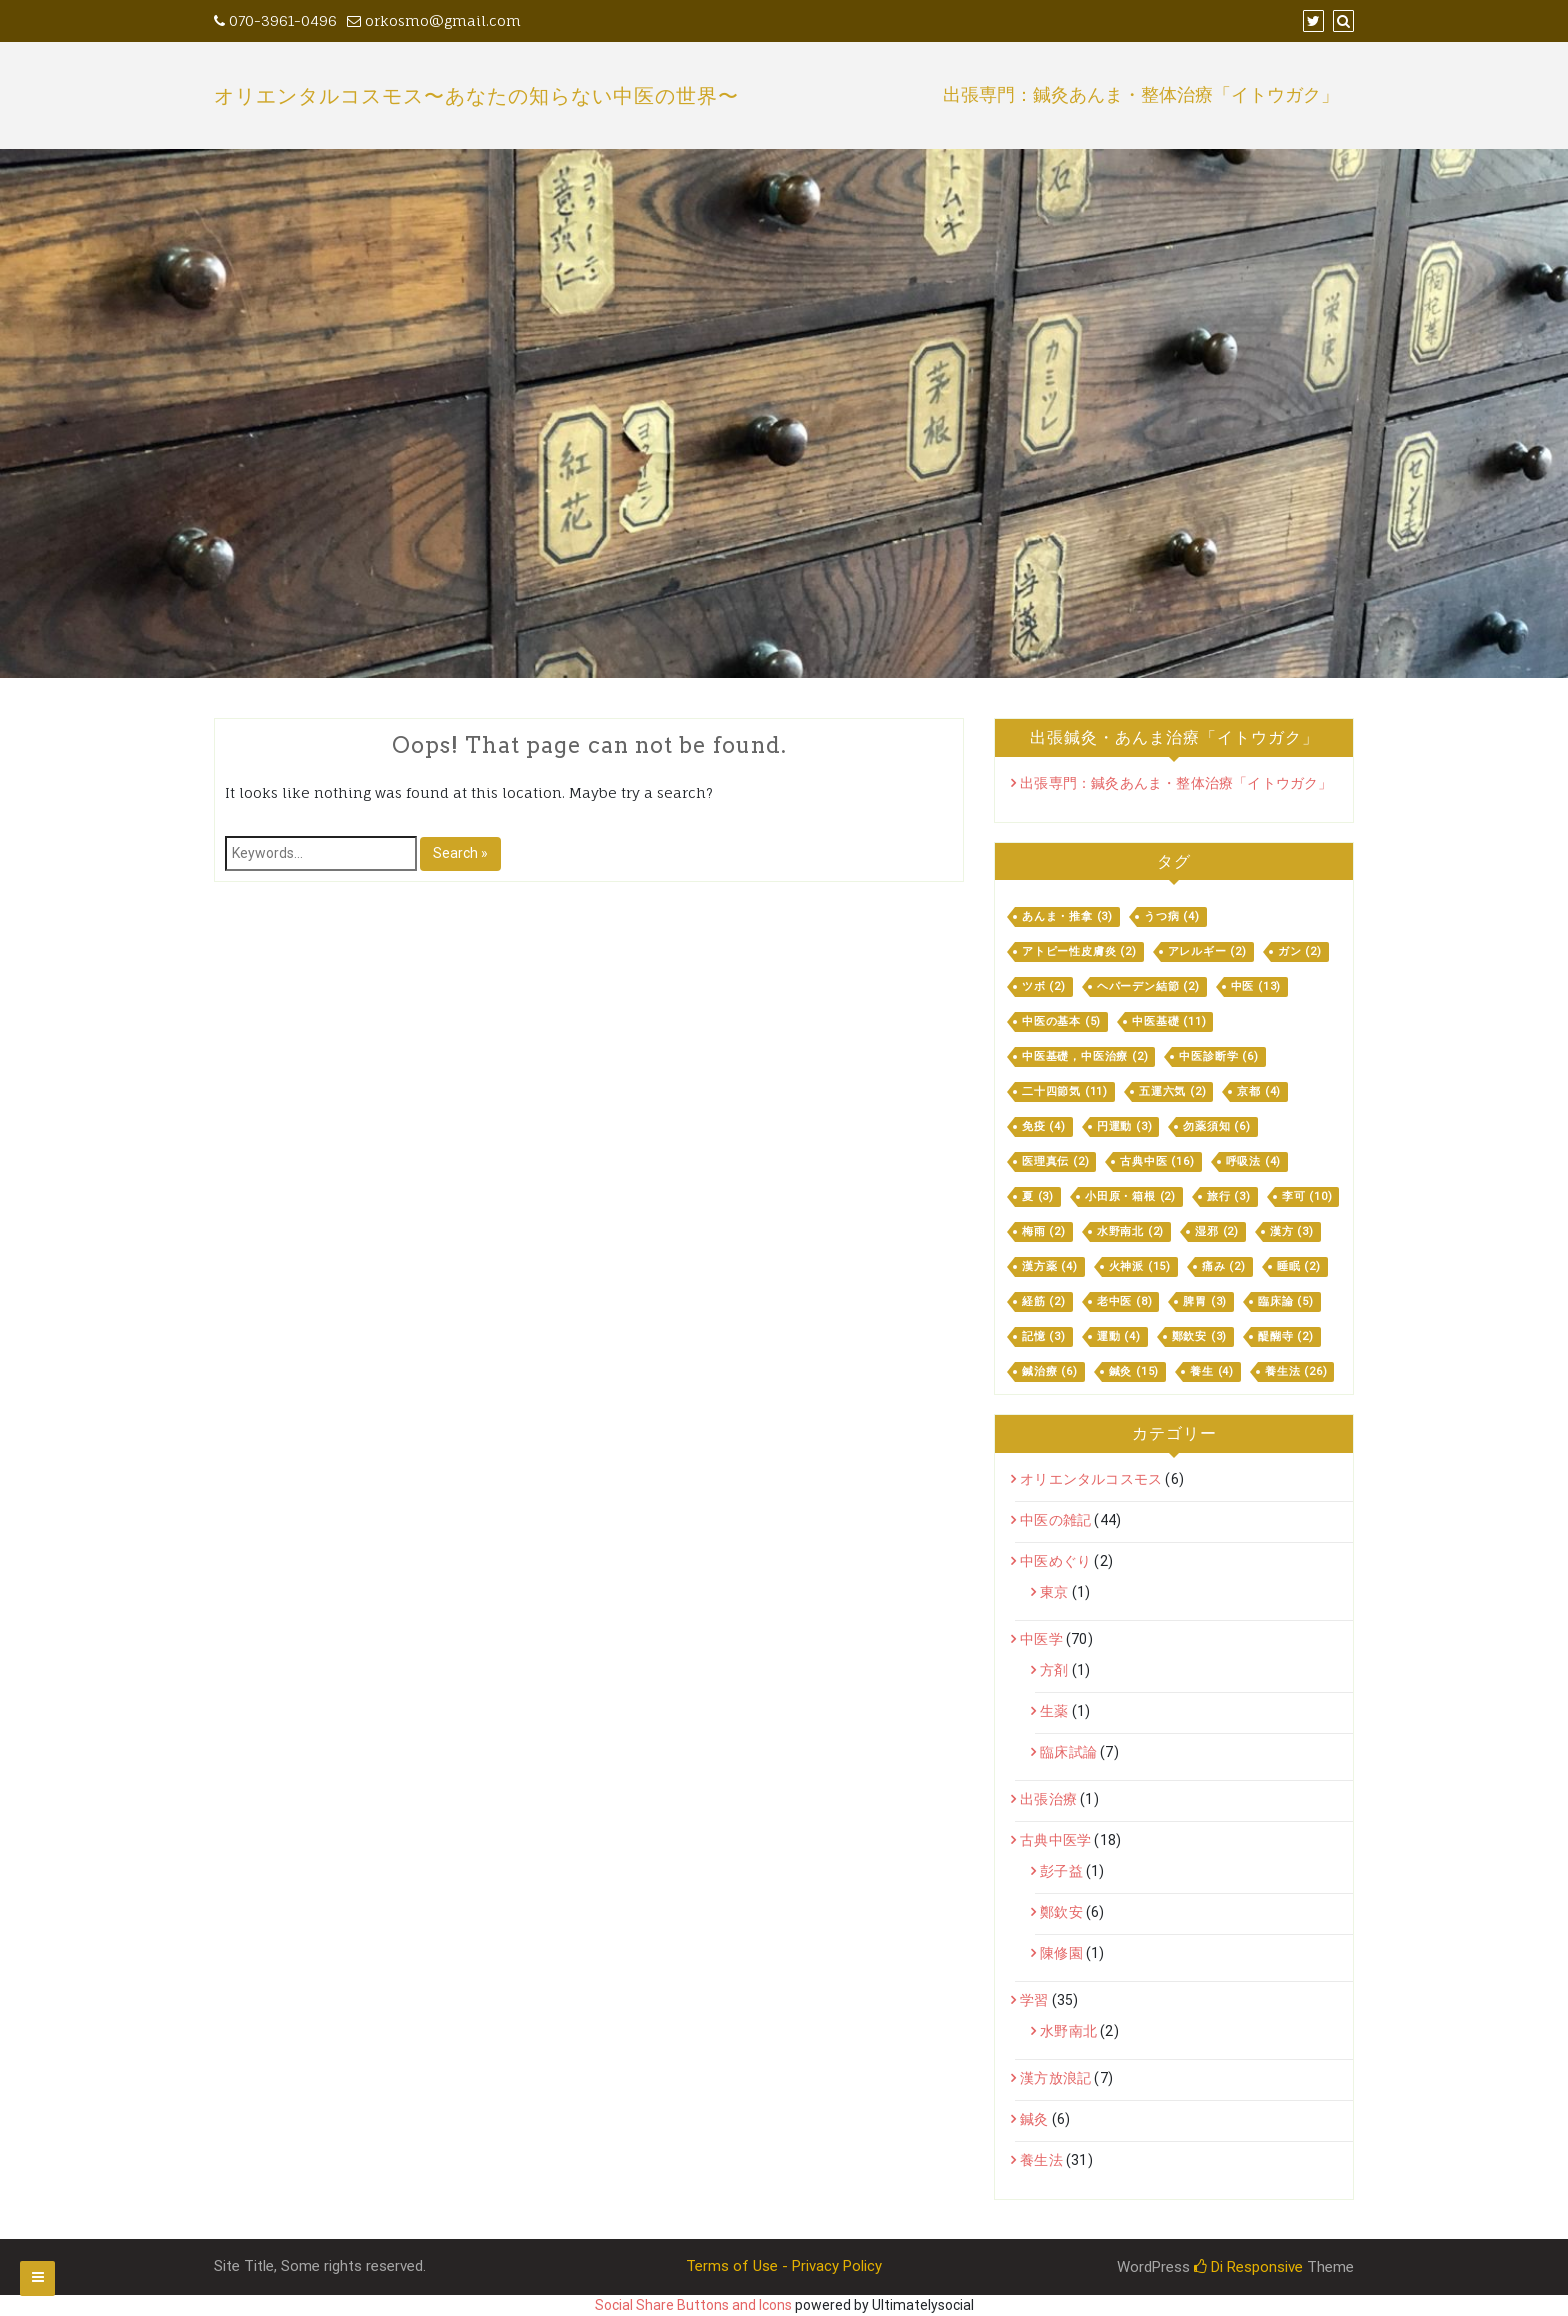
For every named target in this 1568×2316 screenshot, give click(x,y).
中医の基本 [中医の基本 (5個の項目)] (1061, 1021)
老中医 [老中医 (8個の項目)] (1125, 1301)
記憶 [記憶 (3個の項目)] (1044, 1336)
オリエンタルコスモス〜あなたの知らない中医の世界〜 (476, 96)
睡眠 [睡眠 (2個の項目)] (1299, 1266)
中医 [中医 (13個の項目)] (1256, 986)
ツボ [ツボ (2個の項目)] (1044, 986)
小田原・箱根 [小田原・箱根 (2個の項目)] (1130, 1196)
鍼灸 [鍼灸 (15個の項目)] (1134, 1371)
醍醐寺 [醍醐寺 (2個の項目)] (1286, 1336)
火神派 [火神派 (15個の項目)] (1140, 1266)
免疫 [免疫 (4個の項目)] (1044, 1126)
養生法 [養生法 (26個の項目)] (1296, 1371)
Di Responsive (1248, 2267)
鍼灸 (1034, 2119)
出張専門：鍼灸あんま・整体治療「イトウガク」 (1141, 95)
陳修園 (1061, 1953)
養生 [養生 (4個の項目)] (1212, 1371)
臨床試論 (1068, 1752)
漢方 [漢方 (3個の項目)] (1292, 1231)
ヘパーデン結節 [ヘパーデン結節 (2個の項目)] (1148, 986)
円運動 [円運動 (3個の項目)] (1125, 1126)
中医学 (1041, 1639)
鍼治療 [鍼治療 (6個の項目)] (1050, 1371)
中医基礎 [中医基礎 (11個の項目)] (1169, 1021)
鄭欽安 (1061, 1912)
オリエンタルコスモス (1091, 1479)
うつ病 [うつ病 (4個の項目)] (1172, 916)
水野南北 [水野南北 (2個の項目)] (1130, 1231)
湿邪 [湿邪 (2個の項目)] (1217, 1231)
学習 (1034, 2000)
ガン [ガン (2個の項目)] (1300, 951)
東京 (1054, 1592)
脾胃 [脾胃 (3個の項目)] (1205, 1301)
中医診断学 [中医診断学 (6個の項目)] (1218, 1056)
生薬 (1054, 1711)
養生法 (1041, 2160)
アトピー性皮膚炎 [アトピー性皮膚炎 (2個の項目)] (1079, 951)
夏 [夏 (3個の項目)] (1038, 1196)
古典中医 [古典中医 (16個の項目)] (1157, 1161)
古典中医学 (1055, 1840)
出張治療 (1048, 1799)
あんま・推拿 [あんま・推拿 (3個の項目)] (1067, 916)
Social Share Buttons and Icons (693, 2305)
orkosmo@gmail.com (434, 20)
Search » (460, 853)
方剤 (1054, 1670)
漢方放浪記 (1055, 2078)
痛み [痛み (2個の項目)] (1224, 1266)
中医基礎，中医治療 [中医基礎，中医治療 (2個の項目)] (1085, 1056)
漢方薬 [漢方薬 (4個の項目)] (1050, 1266)
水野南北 (1068, 2031)
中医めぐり (1055, 1561)
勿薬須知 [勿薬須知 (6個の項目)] (1216, 1126)
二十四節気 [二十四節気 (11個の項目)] (1065, 1091)
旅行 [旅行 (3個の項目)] (1229, 1196)
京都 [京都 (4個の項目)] (1259, 1091)
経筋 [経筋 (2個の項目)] (1044, 1301)
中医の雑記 (1055, 1520)
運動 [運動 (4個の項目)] (1119, 1336)
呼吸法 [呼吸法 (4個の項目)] (1254, 1161)
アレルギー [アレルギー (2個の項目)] (1207, 951)
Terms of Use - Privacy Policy (784, 2266)
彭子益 (1061, 1871)
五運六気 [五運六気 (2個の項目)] (1172, 1091)
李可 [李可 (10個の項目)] (1307, 1196)
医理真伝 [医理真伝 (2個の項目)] (1055, 1161)
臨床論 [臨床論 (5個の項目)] (1286, 1301)
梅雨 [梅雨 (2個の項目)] (1044, 1231)
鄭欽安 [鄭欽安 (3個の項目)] (1200, 1336)
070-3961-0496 (275, 20)
